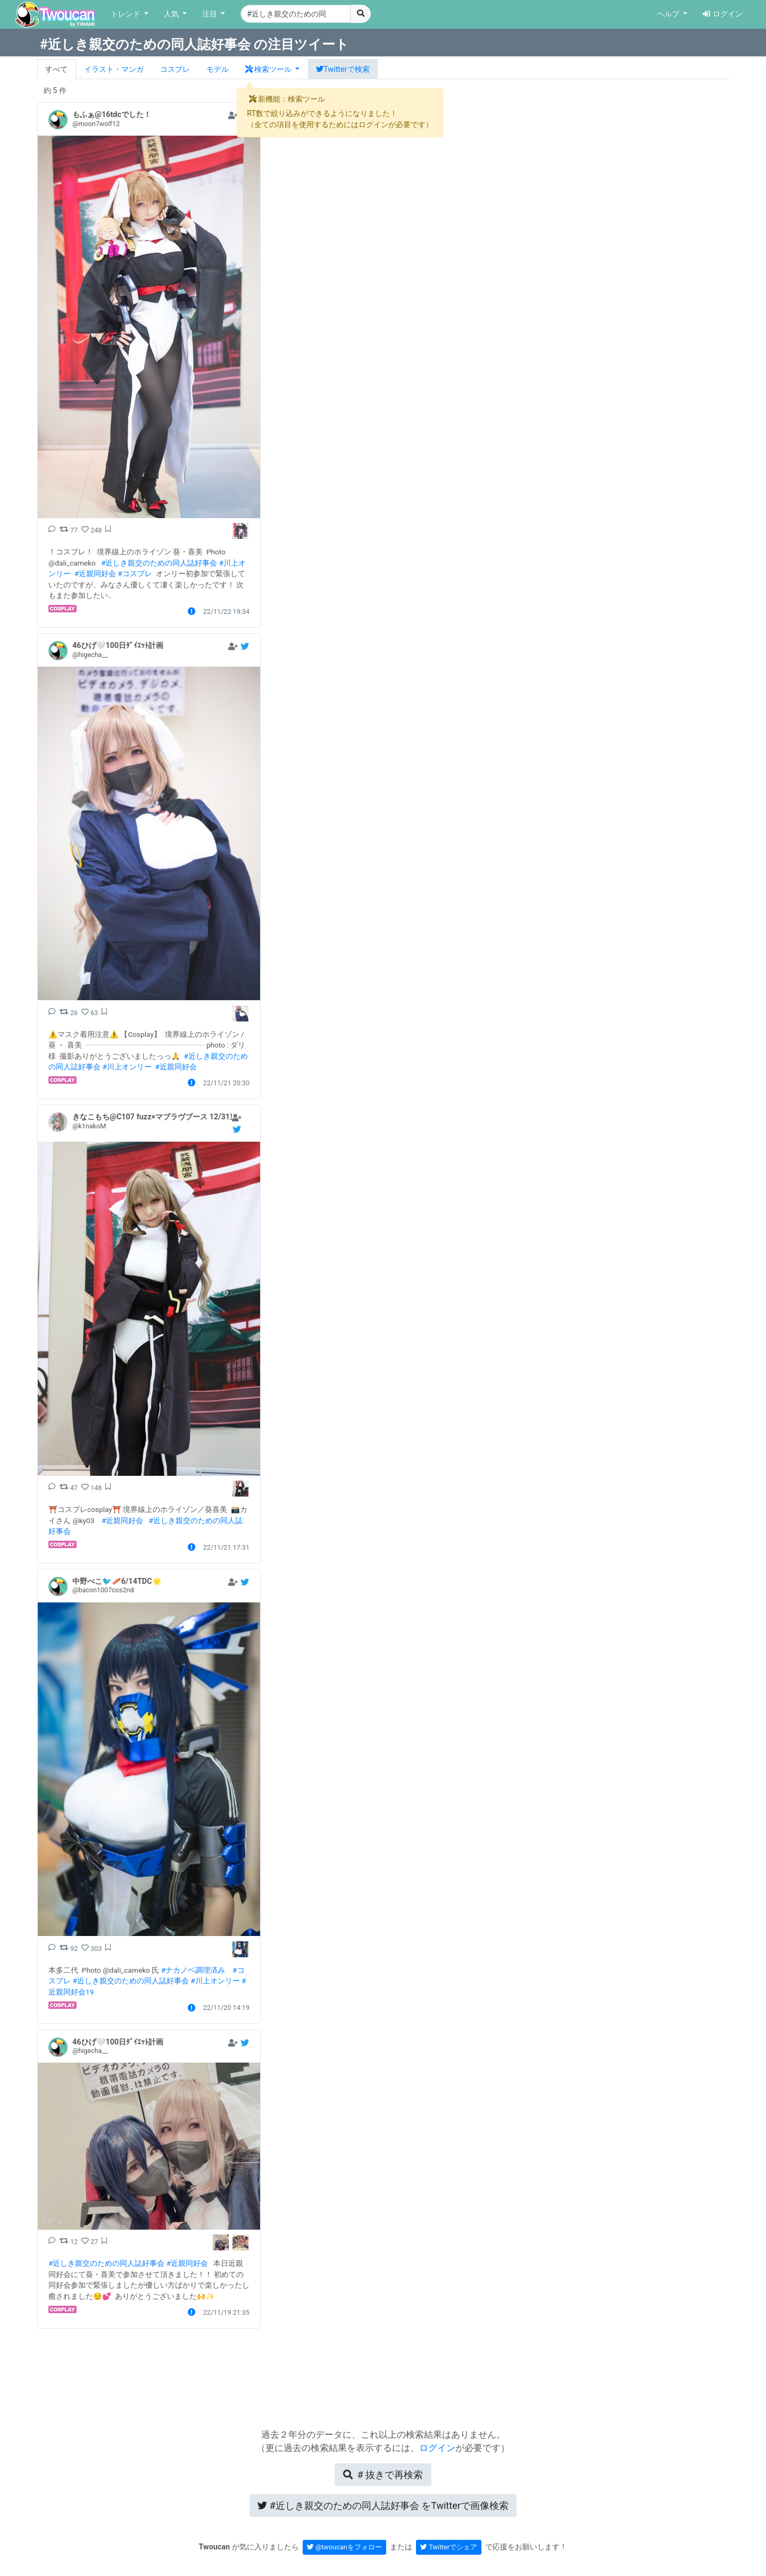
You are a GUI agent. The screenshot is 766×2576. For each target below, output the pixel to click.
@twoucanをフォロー (344, 2547)
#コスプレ (135, 573)
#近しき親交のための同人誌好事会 (159, 563)
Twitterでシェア (448, 2547)
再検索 (383, 2474)
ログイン (723, 14)
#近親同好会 (95, 573)
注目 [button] (210, 14)
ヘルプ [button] (669, 14)
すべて (56, 69)
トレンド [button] (127, 14)
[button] (272, 69)
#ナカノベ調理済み (193, 1970)
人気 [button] (172, 14)
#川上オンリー (126, 1066)
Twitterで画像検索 (383, 2505)
